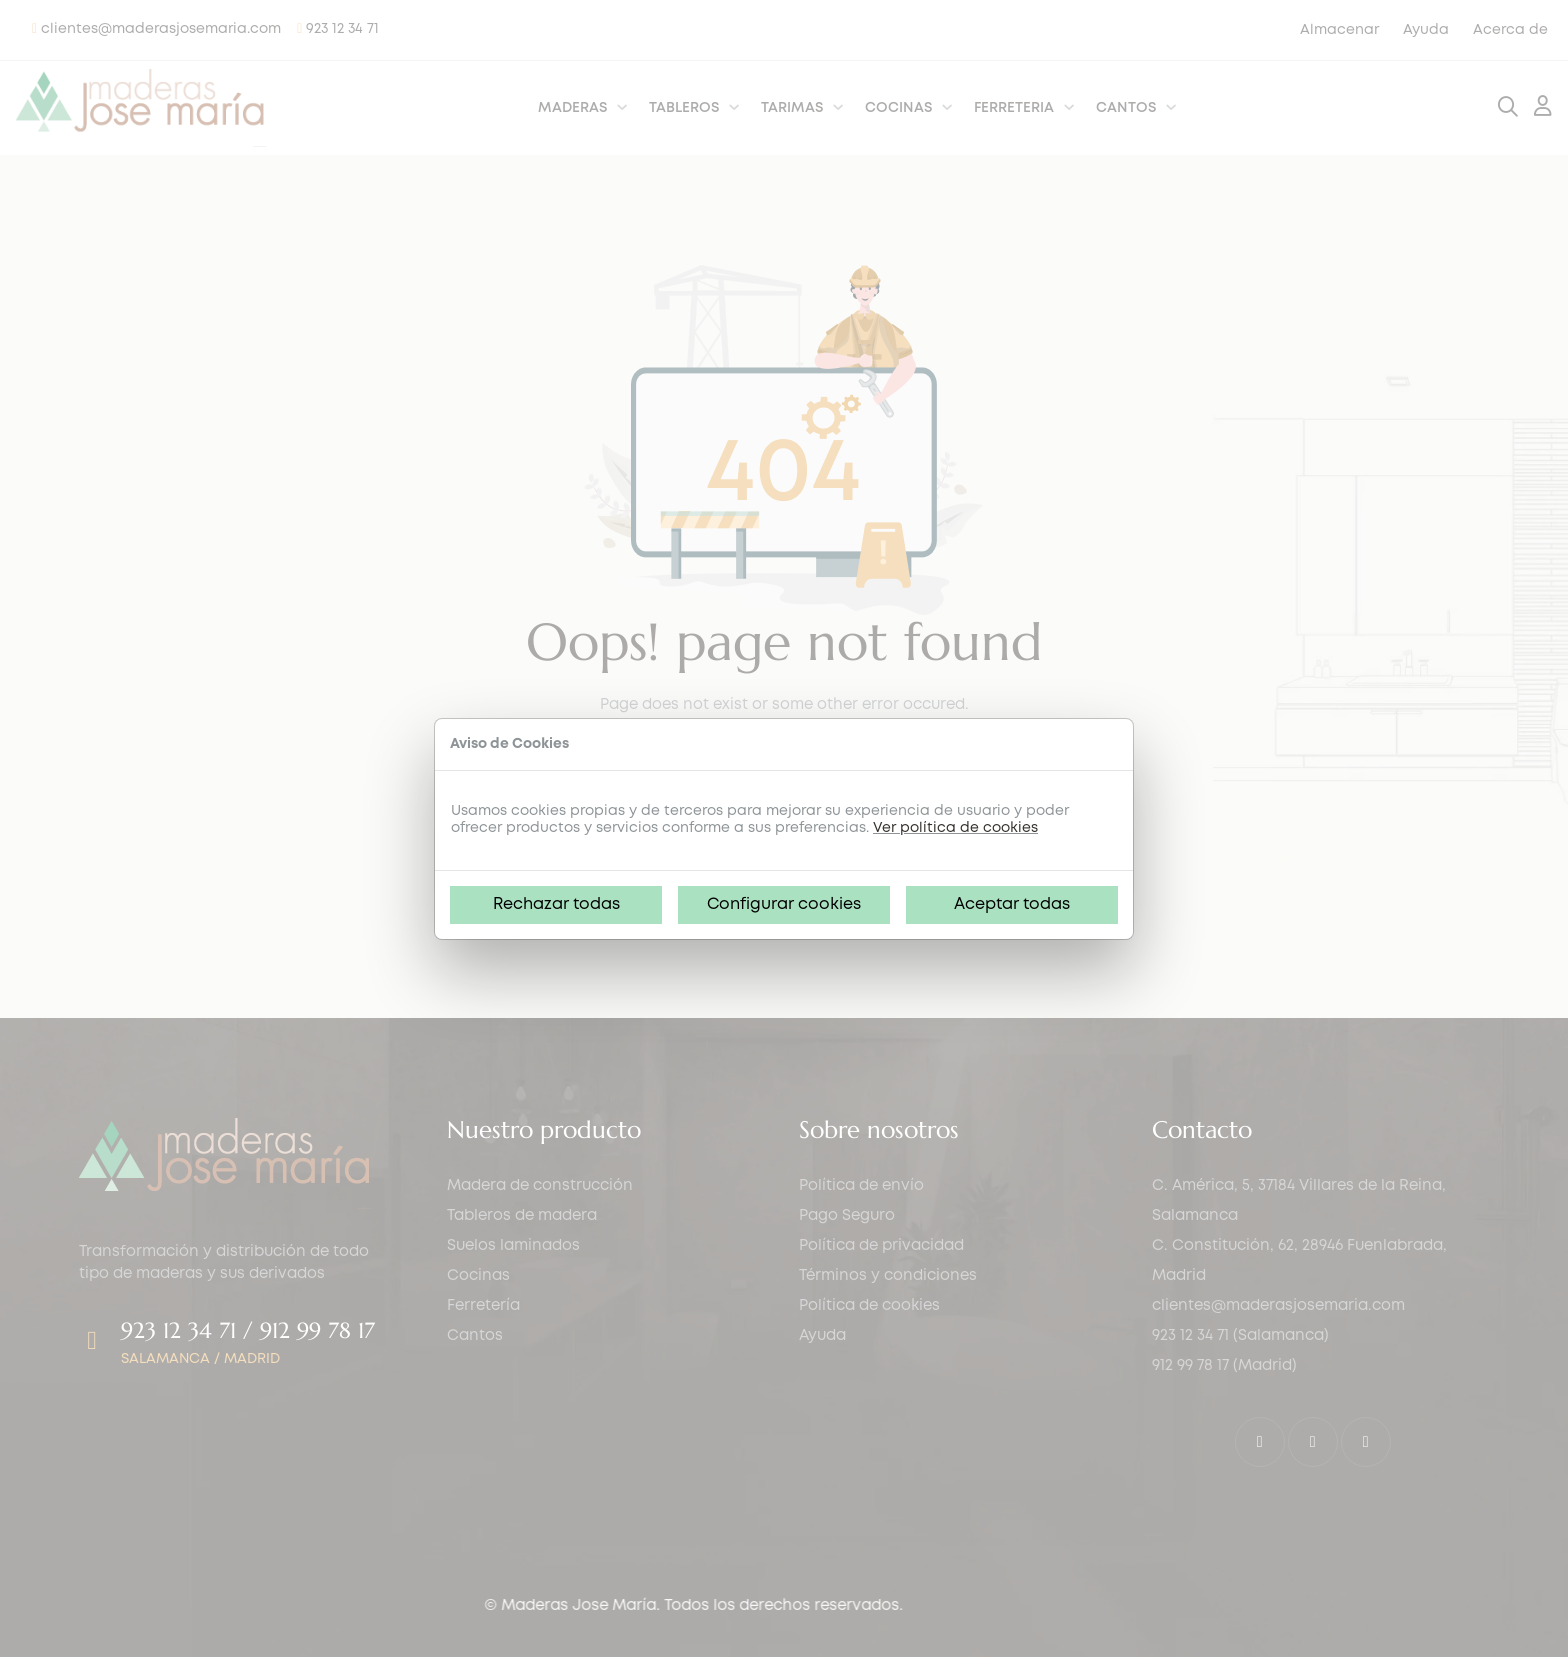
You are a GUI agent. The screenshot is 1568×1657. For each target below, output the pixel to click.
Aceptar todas (1012, 904)
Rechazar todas (556, 904)
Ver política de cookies (955, 828)
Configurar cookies (784, 904)
